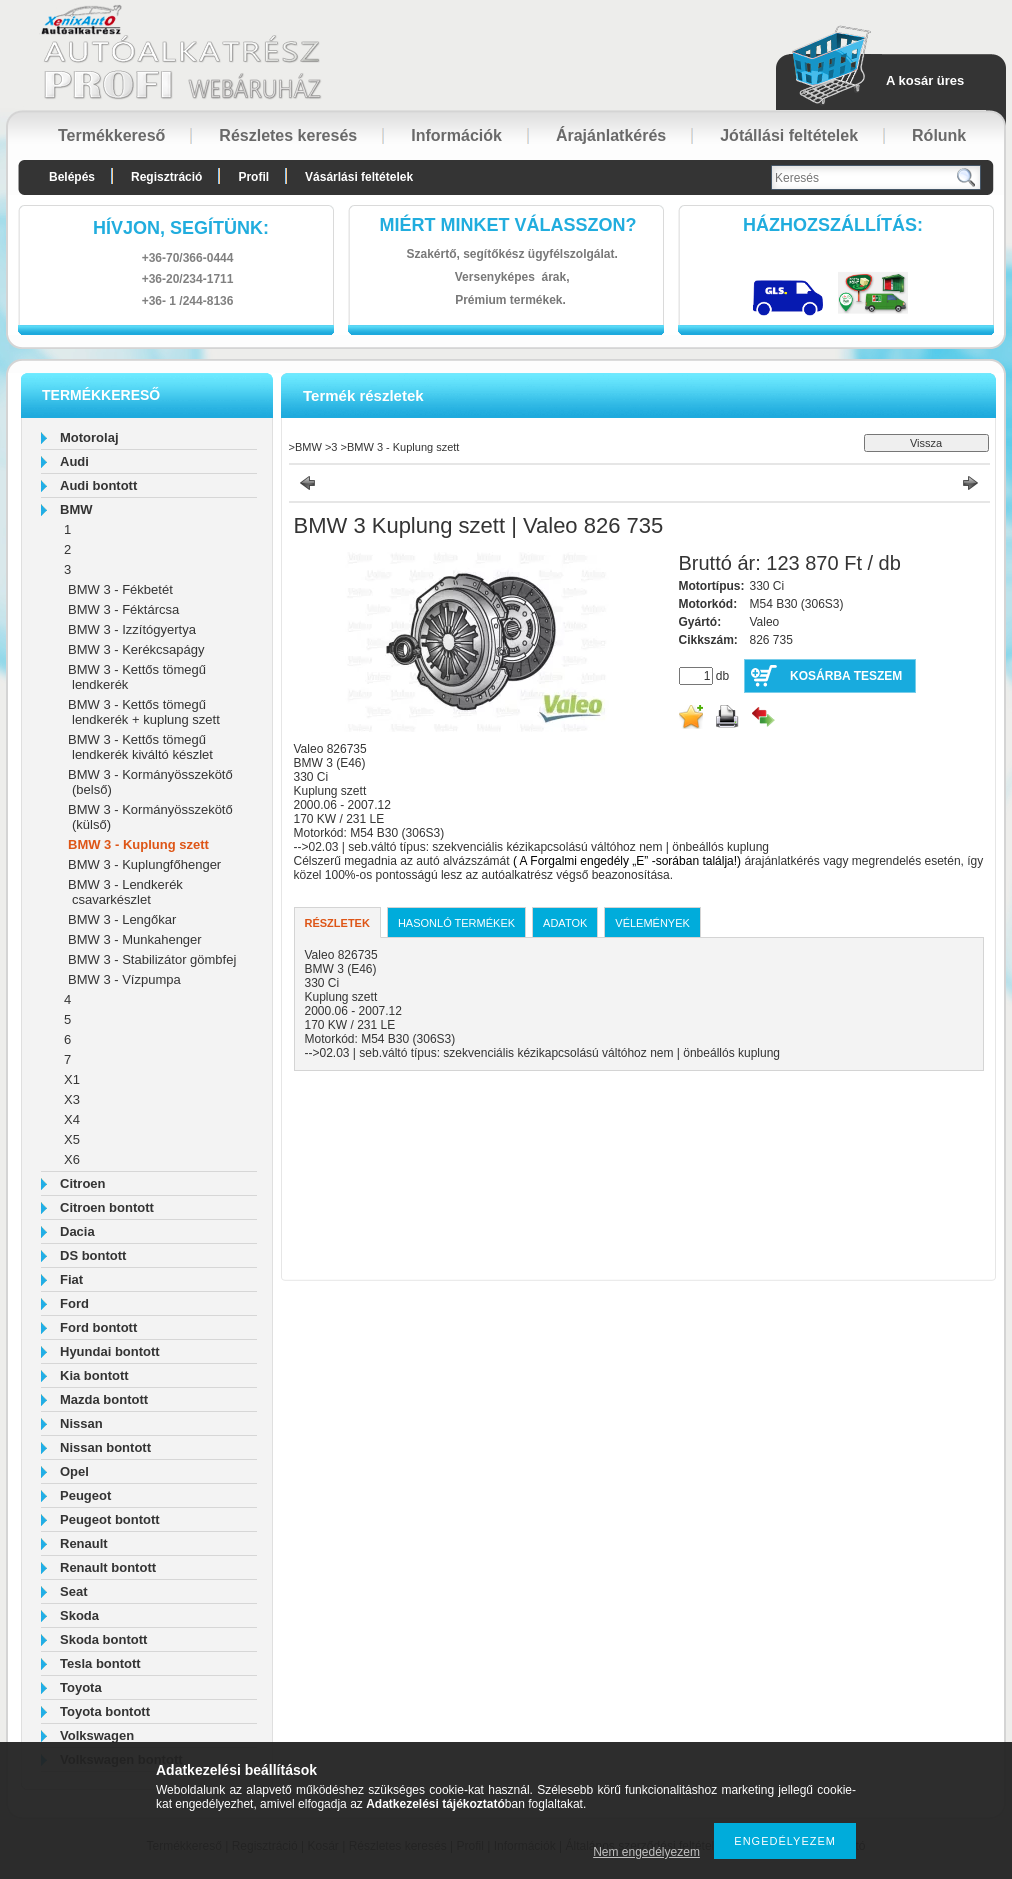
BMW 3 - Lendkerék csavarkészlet (125, 892)
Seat (73, 1591)
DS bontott (93, 1255)
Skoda (79, 1615)
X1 (72, 1079)
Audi (74, 461)
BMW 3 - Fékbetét (120, 589)
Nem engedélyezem (646, 1852)
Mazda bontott (104, 1399)
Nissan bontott (105, 1447)
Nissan (81, 1423)
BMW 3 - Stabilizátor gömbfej (152, 959)
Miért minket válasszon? (508, 225)
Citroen (83, 1183)
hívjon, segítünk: (181, 228)
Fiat (71, 1279)
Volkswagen (97, 1735)
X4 (72, 1119)
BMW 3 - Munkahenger (135, 939)
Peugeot (85, 1495)
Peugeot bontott (110, 1519)
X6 (72, 1159)
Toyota (81, 1687)
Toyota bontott (105, 1711)
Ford (74, 1303)
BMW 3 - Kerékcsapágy (136, 649)
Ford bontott (98, 1327)
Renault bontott (108, 1567)
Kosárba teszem (846, 676)
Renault (84, 1543)
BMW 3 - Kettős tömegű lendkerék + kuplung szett (144, 712)
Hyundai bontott (110, 1351)
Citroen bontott (107, 1207)
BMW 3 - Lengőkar (122, 919)
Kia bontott (94, 1375)
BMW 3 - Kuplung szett (138, 844)
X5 (72, 1139)
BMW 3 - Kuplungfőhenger (144, 864)
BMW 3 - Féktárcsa (123, 609)
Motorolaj (89, 437)
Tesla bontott (100, 1663)
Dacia (77, 1231)
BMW (76, 509)
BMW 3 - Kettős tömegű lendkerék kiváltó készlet (140, 747)
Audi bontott (98, 485)
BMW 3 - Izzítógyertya (132, 629)
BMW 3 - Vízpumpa (124, 979)
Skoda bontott (103, 1639)
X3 (72, 1099)
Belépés (72, 177)
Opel (74, 1471)
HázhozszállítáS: (833, 225)
